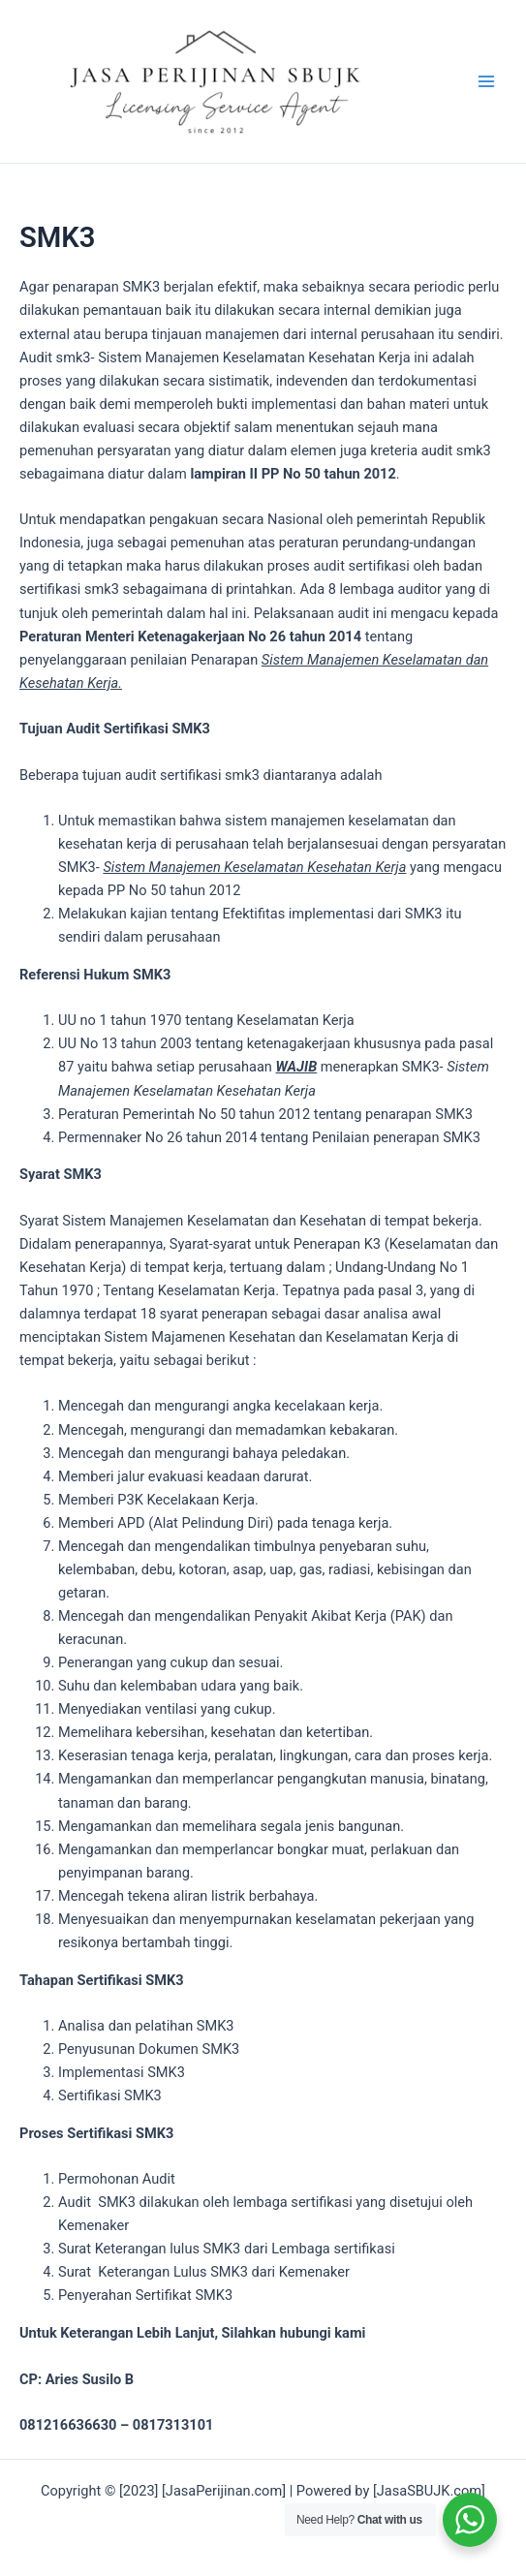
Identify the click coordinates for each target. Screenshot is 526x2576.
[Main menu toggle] (486, 81)
